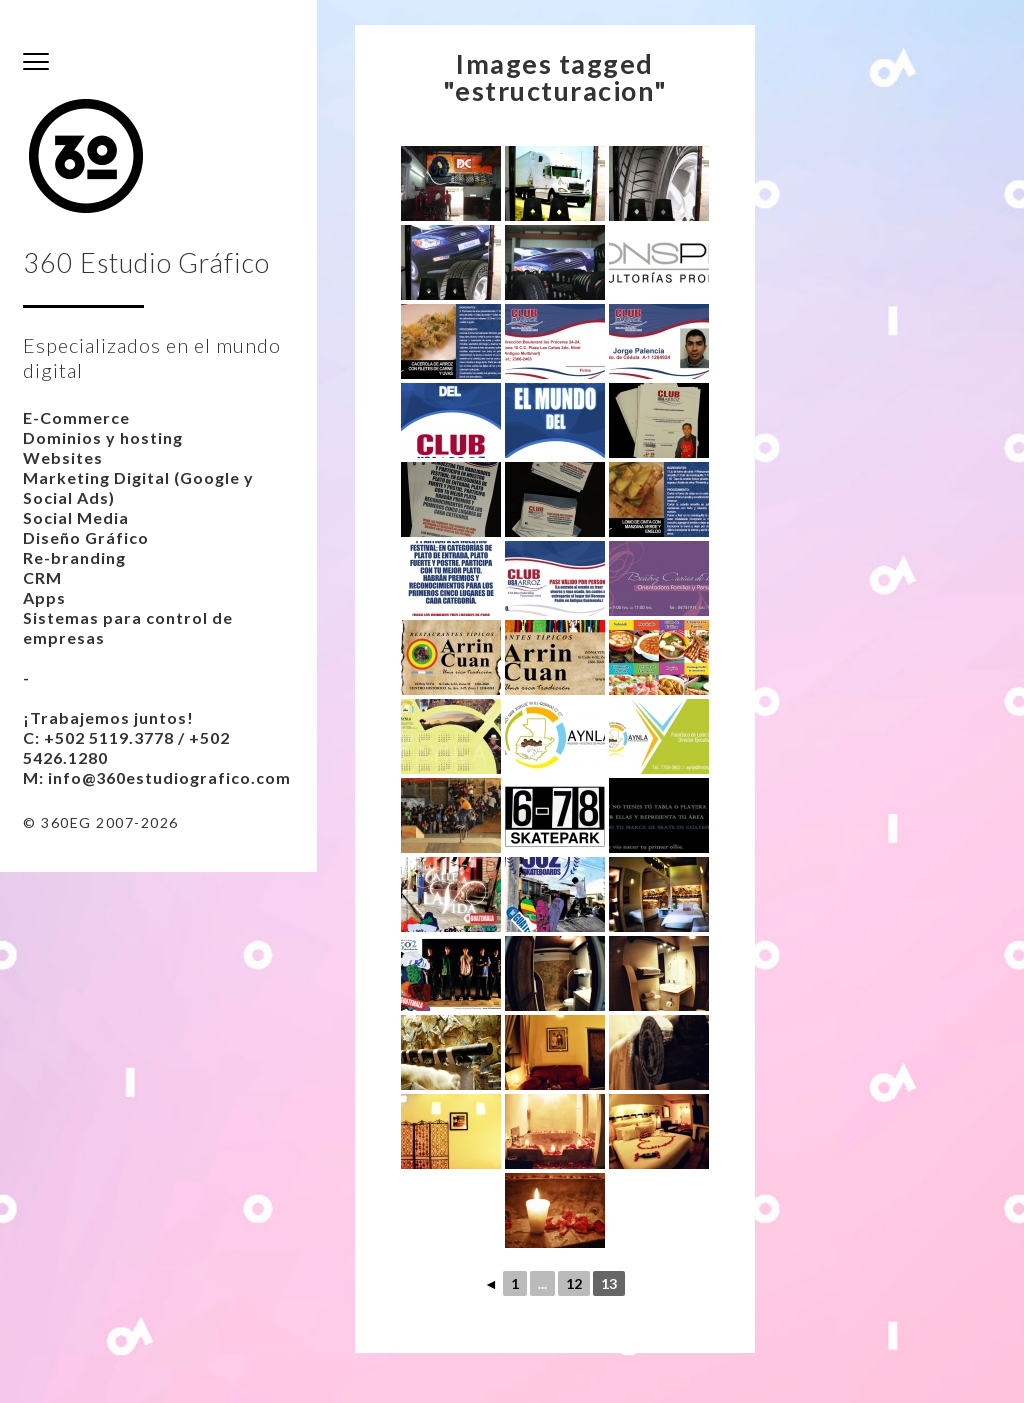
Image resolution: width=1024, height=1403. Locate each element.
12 (574, 1283)
